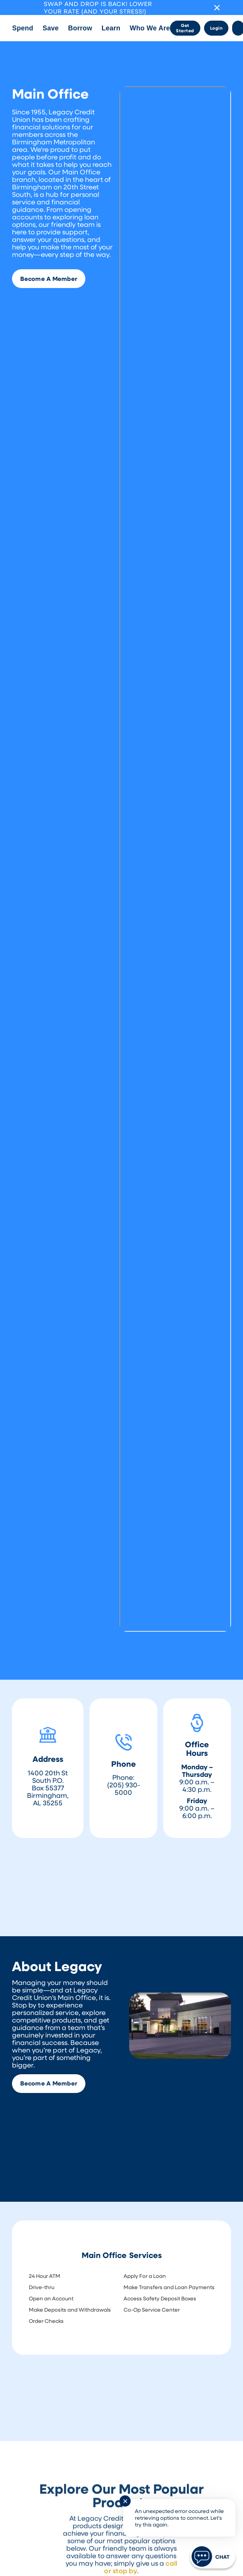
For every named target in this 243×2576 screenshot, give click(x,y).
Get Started (185, 28)
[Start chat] (213, 2556)
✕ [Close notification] (125, 2500)
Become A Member (48, 279)
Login (216, 28)
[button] (22, 28)
